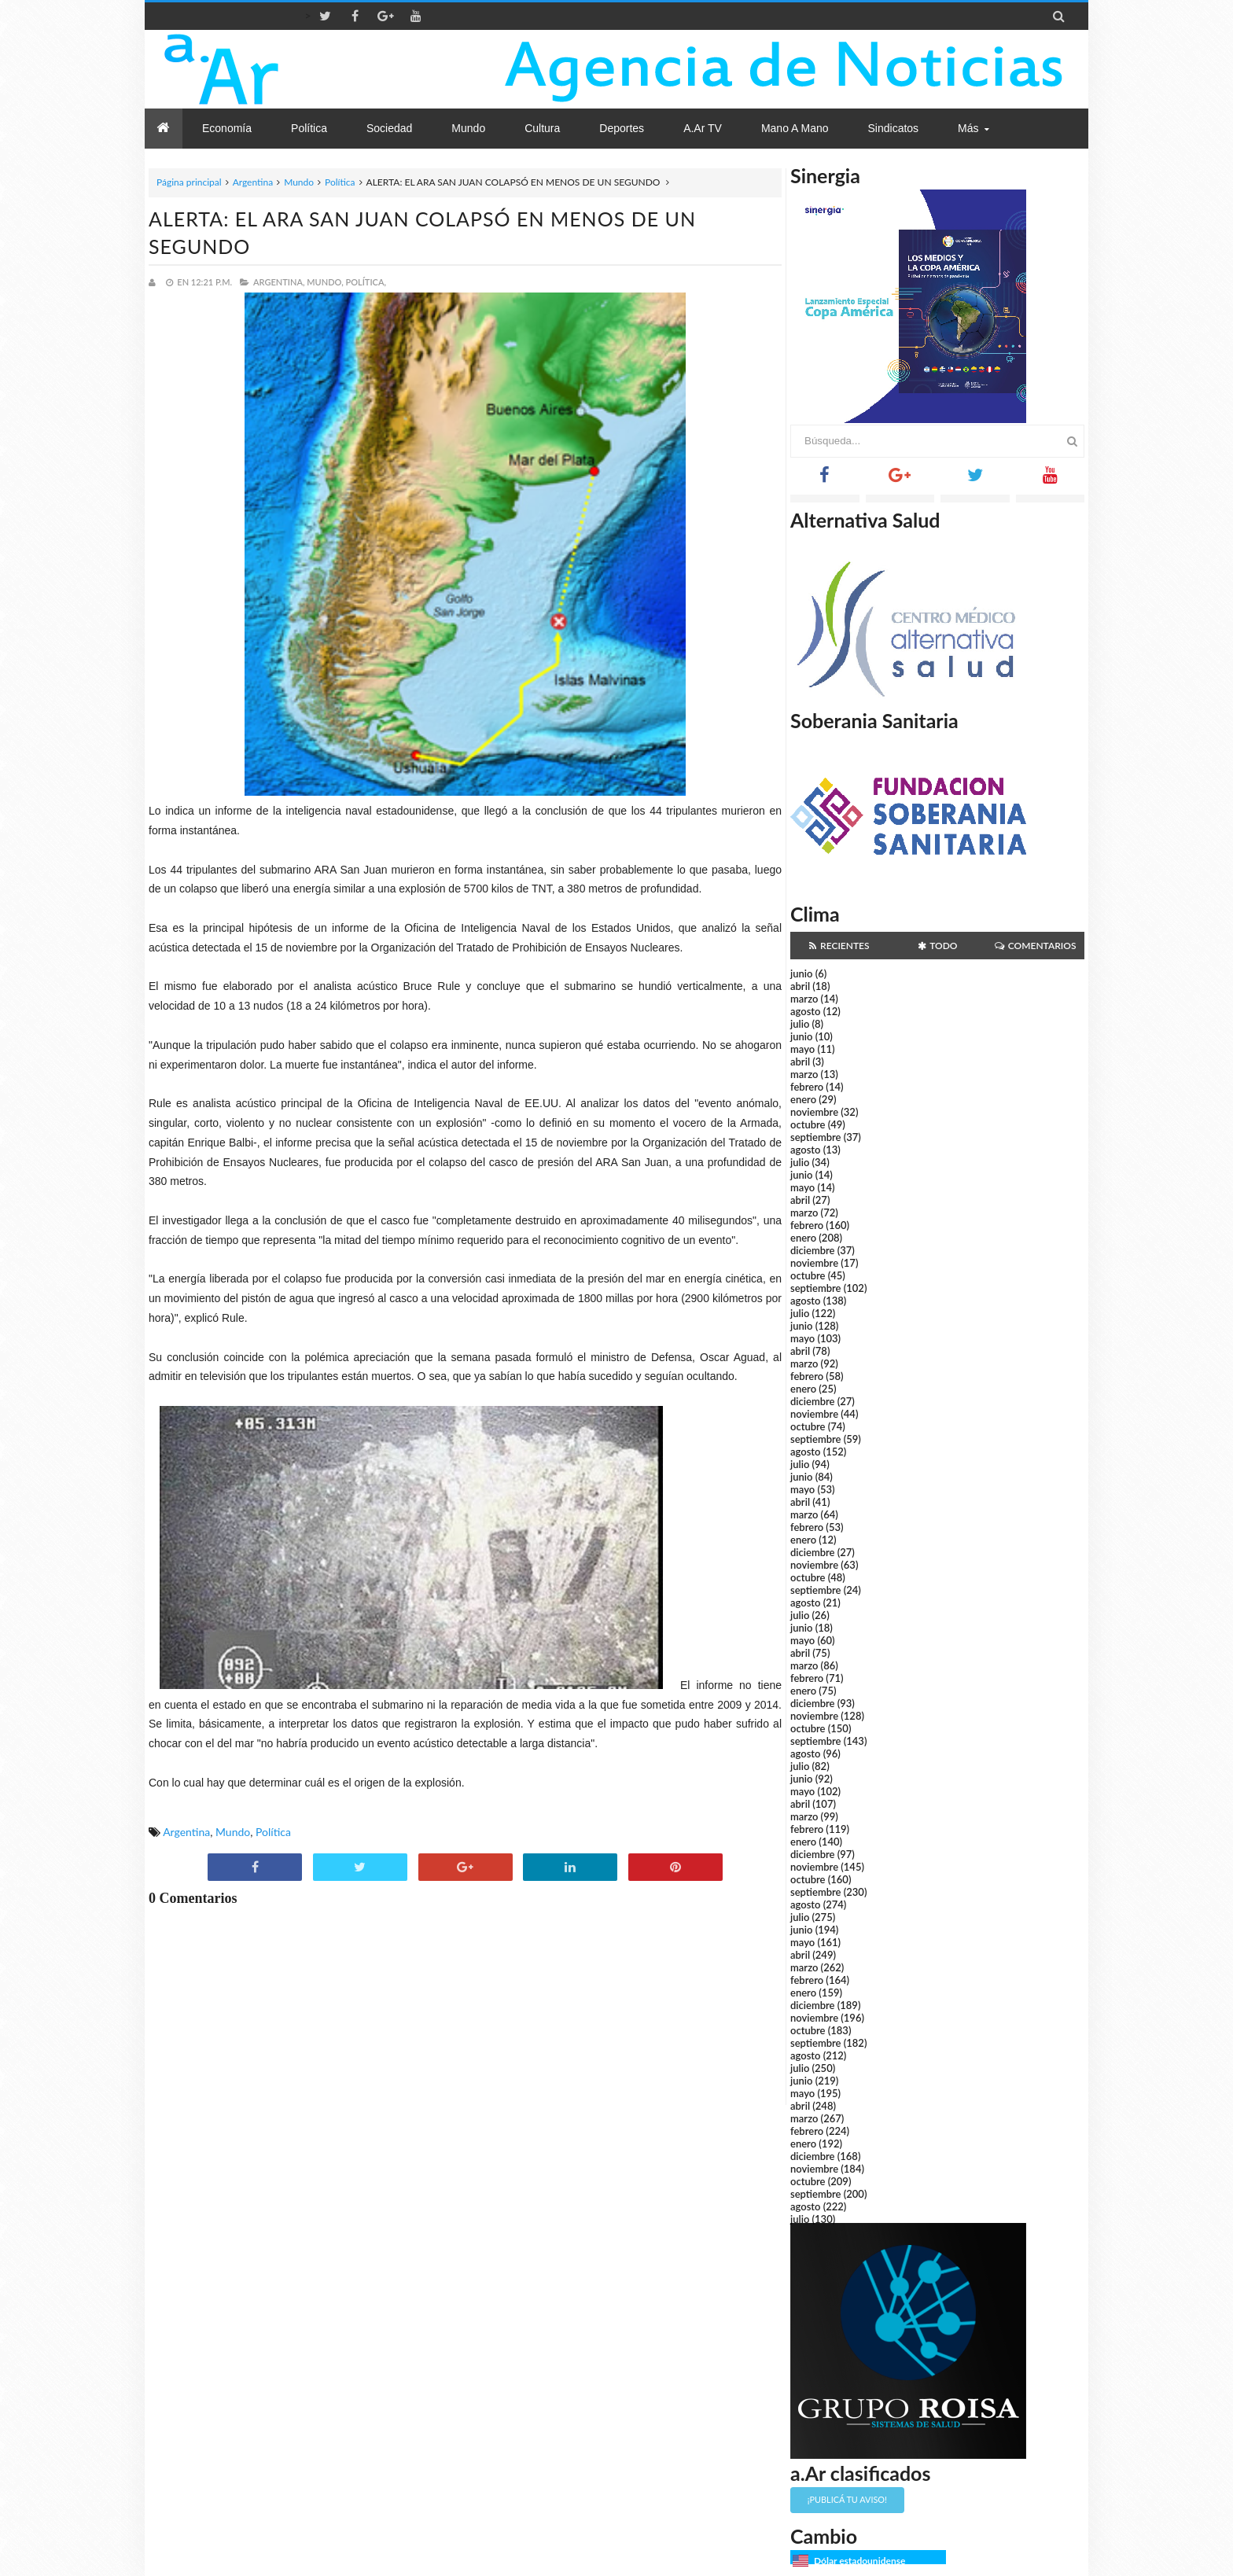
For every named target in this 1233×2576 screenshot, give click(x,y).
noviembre (814, 1112)
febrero (806, 1086)
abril (800, 986)
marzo (804, 998)
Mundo (299, 182)
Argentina (253, 182)
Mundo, (325, 282)
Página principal (189, 182)
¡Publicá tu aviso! (847, 2499)
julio (799, 1024)
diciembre (812, 1250)
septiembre (815, 1137)
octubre (808, 1124)
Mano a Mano (795, 128)
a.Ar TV (702, 128)
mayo (802, 1049)
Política (340, 182)
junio (801, 973)
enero (803, 1099)
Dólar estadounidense (859, 2561)
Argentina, (278, 282)
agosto (805, 1011)
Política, (365, 282)
